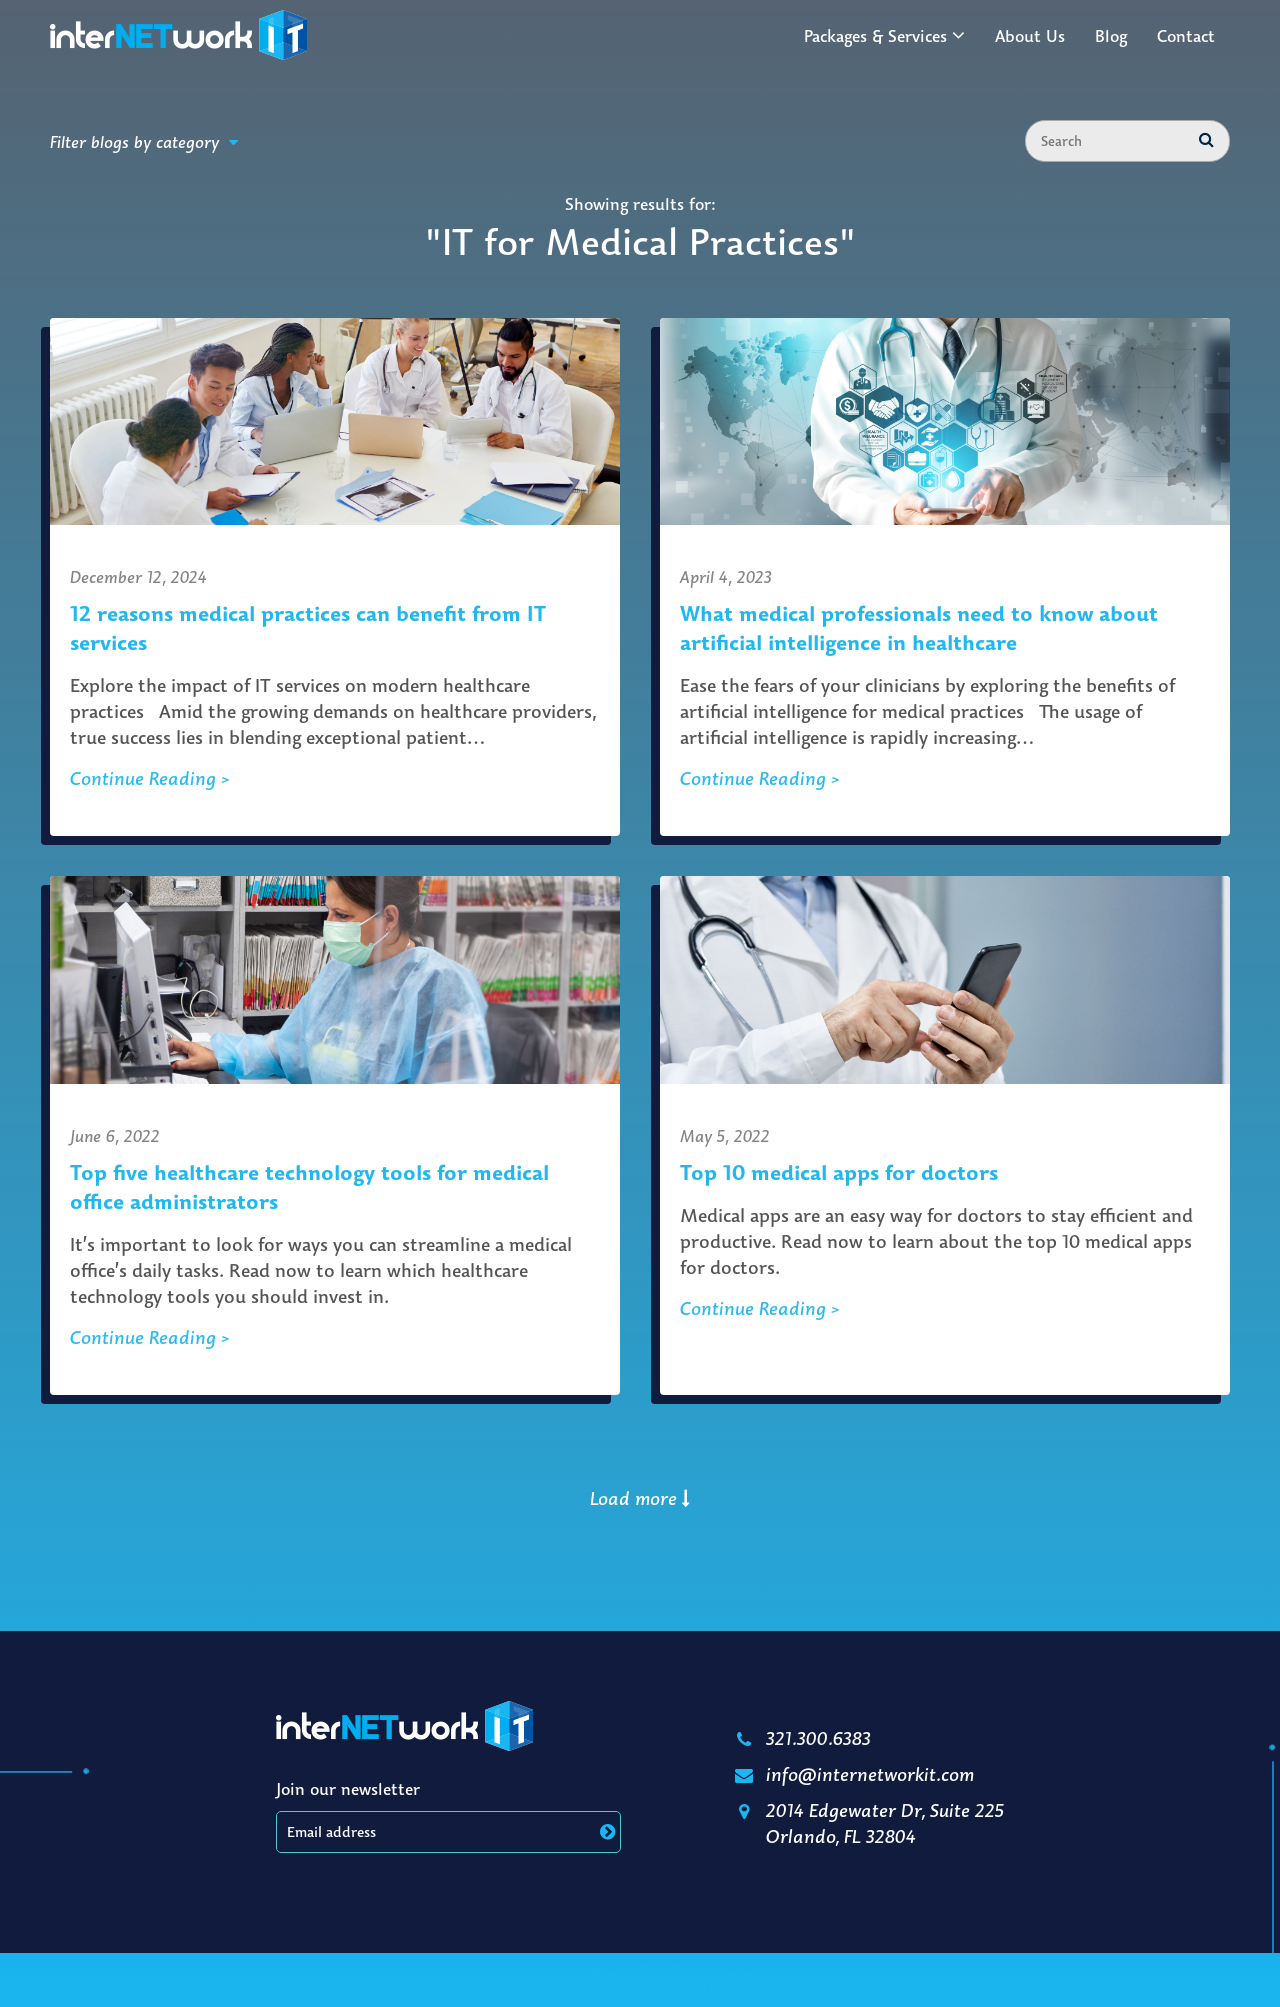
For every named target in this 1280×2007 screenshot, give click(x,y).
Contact (1186, 36)
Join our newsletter (348, 1789)
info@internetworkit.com (852, 1774)
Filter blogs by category (144, 142)
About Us (1030, 36)
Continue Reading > (150, 778)
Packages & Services (875, 36)
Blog (1111, 36)
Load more (640, 1498)
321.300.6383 (801, 1738)
